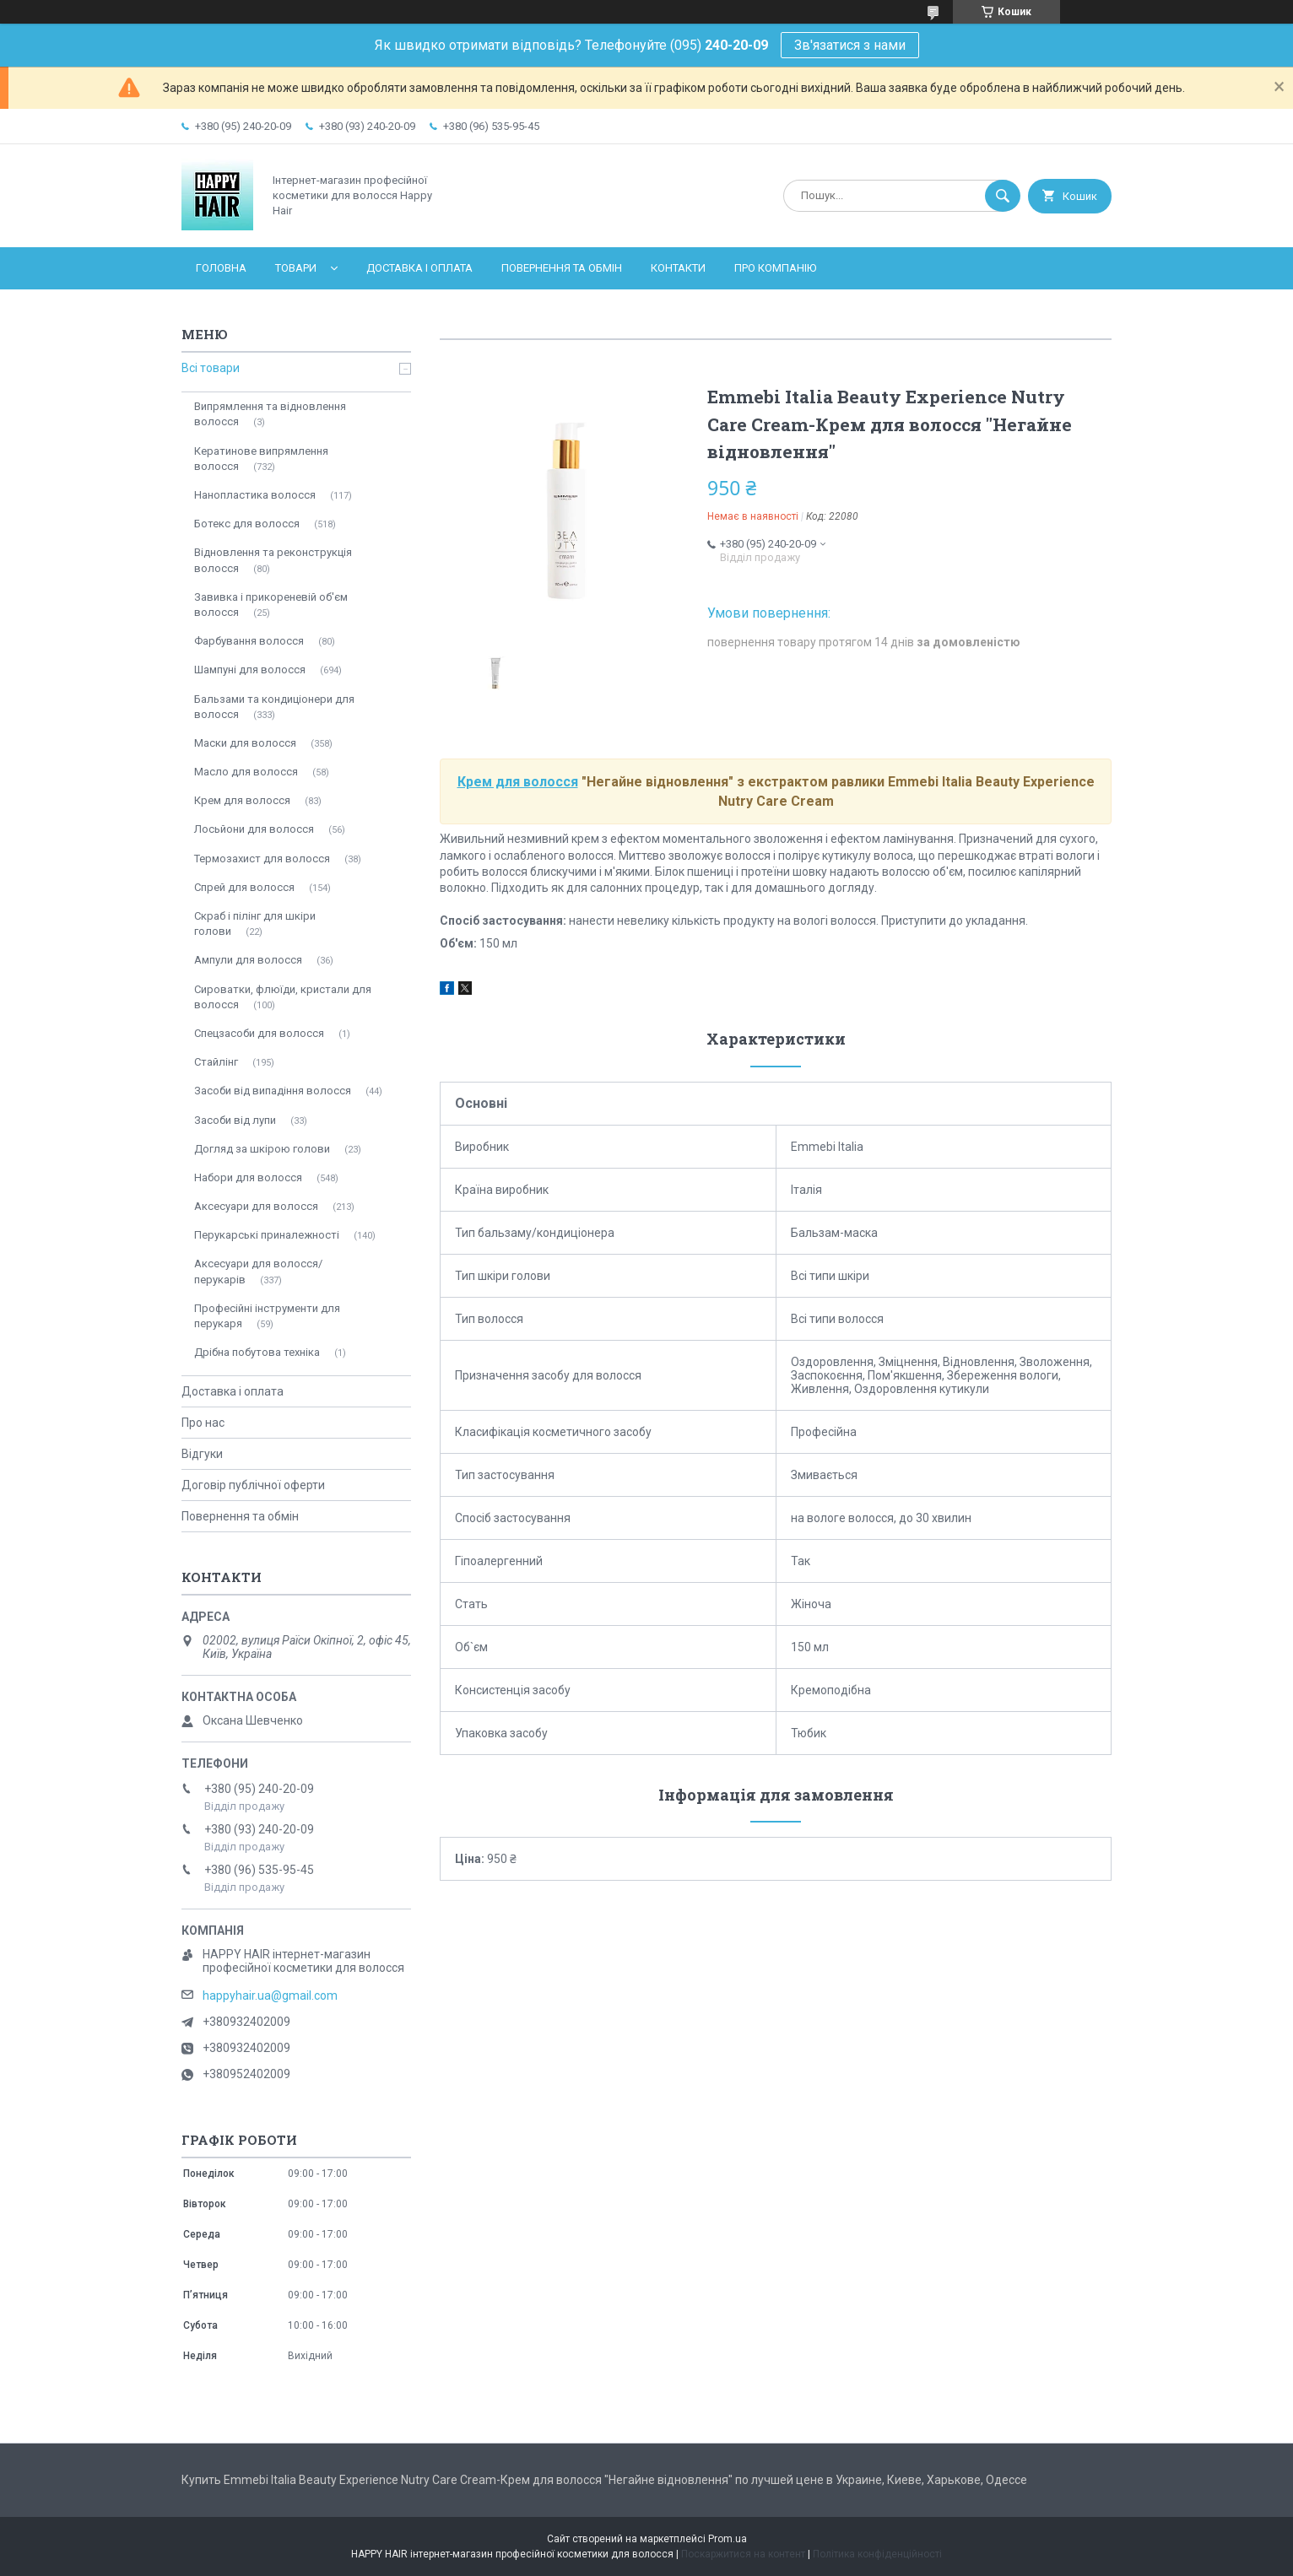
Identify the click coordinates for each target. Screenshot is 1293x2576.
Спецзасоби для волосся (259, 1033)
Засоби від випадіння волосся (272, 1090)
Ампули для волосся (248, 959)
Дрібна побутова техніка (257, 1352)
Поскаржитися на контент (743, 2554)
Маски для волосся (245, 743)
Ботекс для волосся (247, 523)
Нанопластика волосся (255, 495)
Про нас (203, 1422)
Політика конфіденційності (877, 2554)
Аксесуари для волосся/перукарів (258, 1271)
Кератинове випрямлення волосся (261, 459)
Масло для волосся (246, 771)
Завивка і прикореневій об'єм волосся (271, 604)
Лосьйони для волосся (254, 829)
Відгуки (202, 1454)
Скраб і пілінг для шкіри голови (255, 923)
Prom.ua (727, 2539)
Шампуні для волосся (250, 669)
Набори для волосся (248, 1177)
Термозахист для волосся (262, 858)
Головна (221, 268)
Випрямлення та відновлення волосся (270, 414)
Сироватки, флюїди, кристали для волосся (282, 997)
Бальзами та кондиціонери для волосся (274, 707)
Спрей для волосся (244, 887)
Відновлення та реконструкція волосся (273, 560)
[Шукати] (1002, 196)
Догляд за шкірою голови (262, 1148)
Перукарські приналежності (266, 1235)
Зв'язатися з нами (850, 45)
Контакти (678, 268)
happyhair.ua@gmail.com (270, 1995)
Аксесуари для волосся (256, 1206)
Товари (295, 268)
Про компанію (775, 268)
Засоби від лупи (235, 1120)
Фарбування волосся (249, 641)
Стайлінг (216, 1062)
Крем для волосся (517, 782)
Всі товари (210, 368)
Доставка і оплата (419, 268)
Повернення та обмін (561, 268)
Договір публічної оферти (253, 1485)
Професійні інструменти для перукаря (267, 1316)
